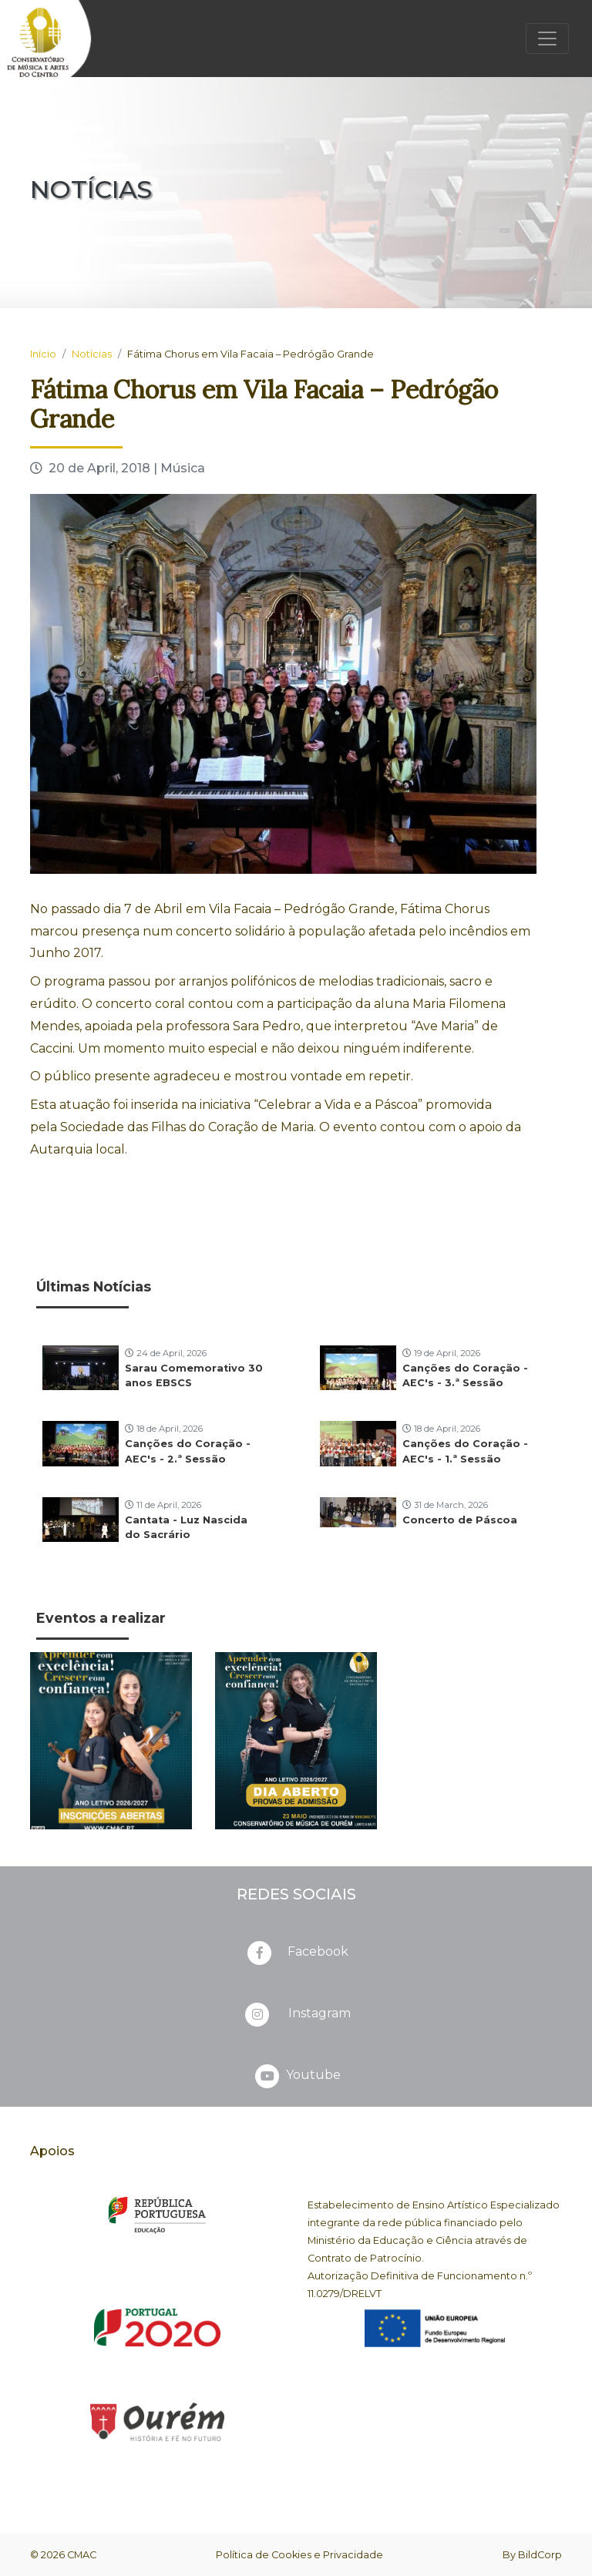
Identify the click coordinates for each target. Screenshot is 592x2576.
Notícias (92, 354)
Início (43, 354)
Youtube (296, 2076)
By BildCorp (532, 2555)
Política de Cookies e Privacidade (299, 2555)
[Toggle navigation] (547, 38)
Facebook (296, 1952)
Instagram (296, 2014)
